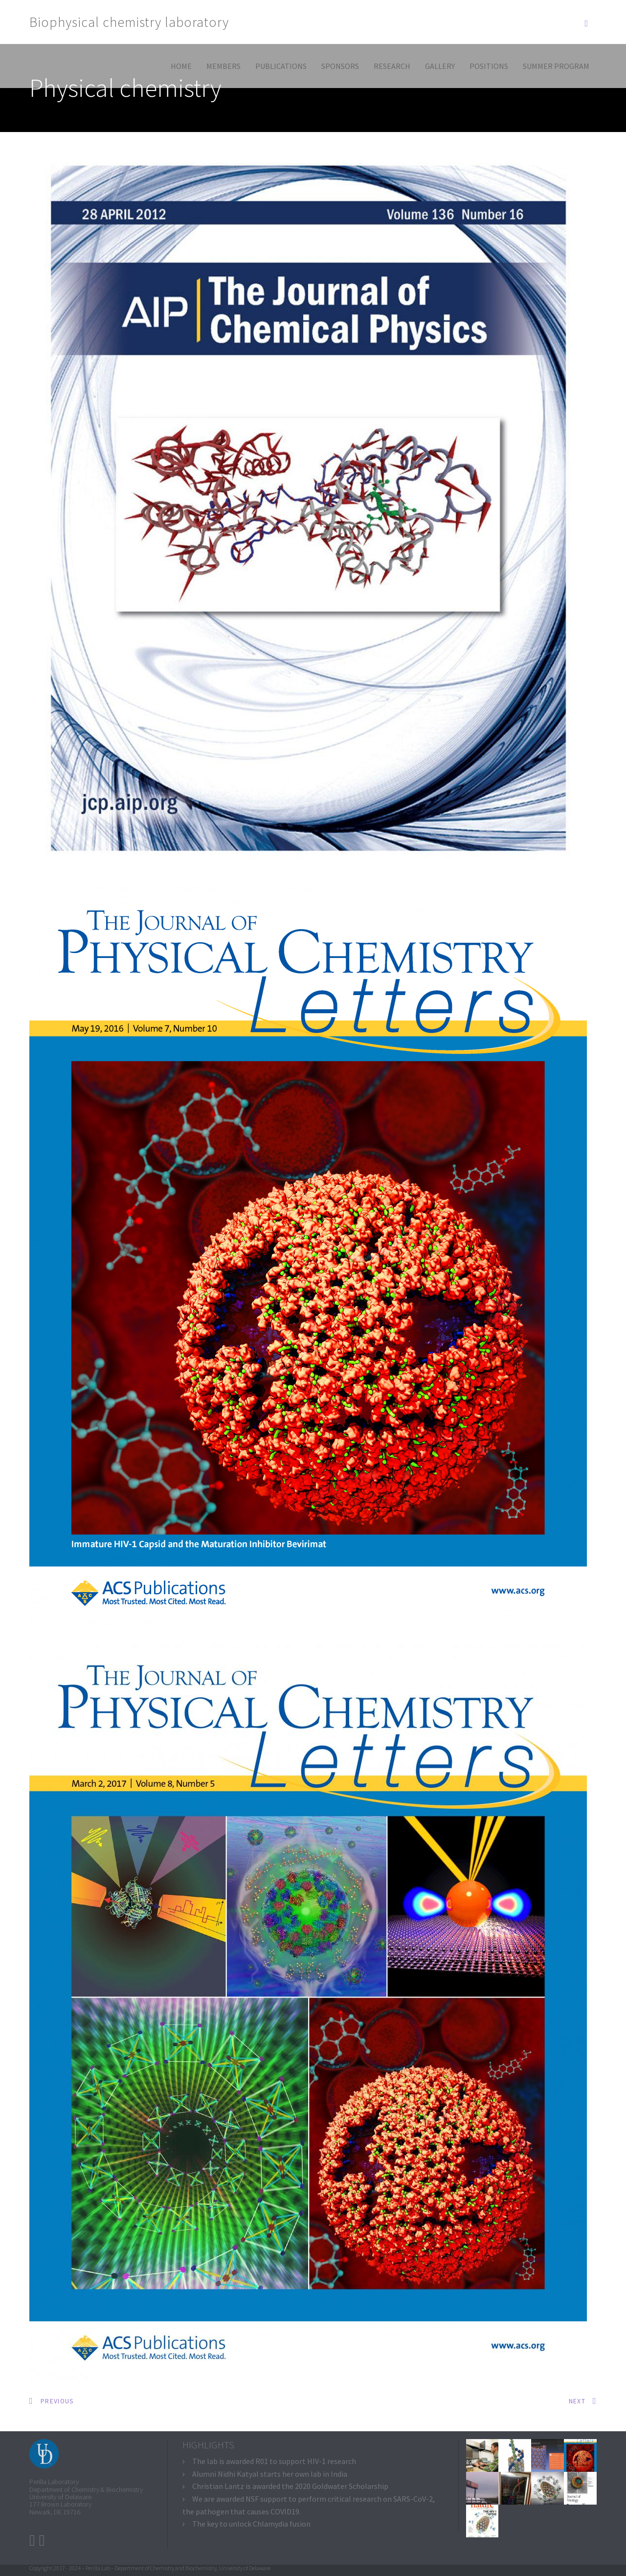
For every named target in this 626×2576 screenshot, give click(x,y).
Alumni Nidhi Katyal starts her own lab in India (269, 2474)
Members (223, 66)
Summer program (556, 66)
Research (392, 66)
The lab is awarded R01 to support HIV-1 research (274, 2461)
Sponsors (340, 66)
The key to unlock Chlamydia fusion (251, 2524)
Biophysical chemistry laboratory (129, 22)
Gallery (440, 66)
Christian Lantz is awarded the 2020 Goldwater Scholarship (290, 2486)
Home (181, 66)
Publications (281, 66)
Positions (489, 66)
